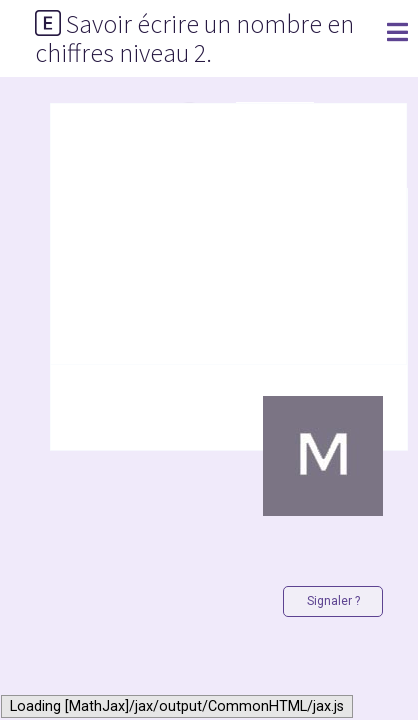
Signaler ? (333, 601)
